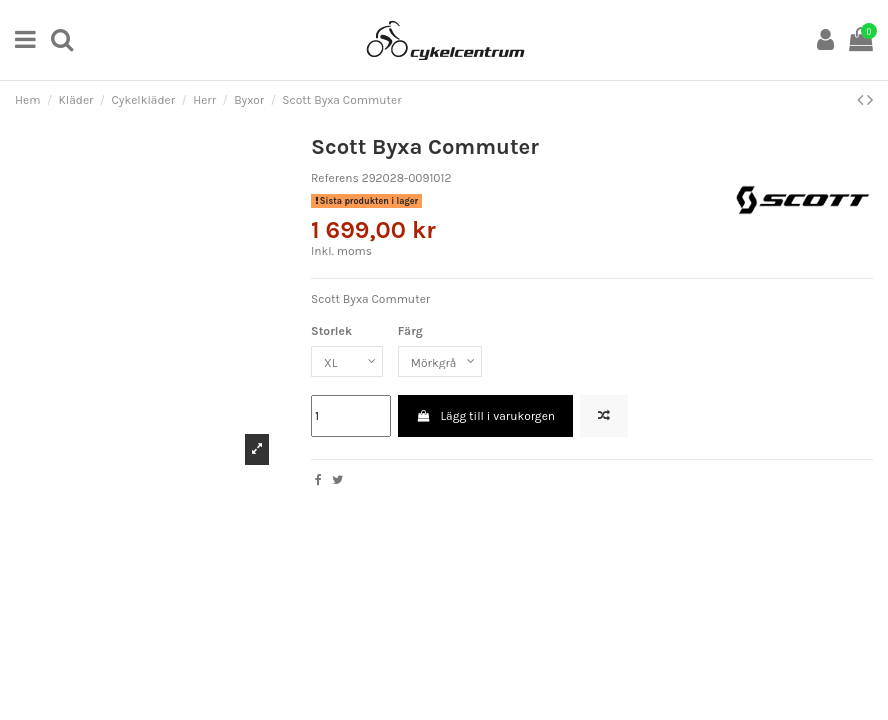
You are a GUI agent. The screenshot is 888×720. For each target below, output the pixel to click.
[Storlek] (347, 362)
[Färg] (440, 362)
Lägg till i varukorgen (485, 416)
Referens (335, 178)
